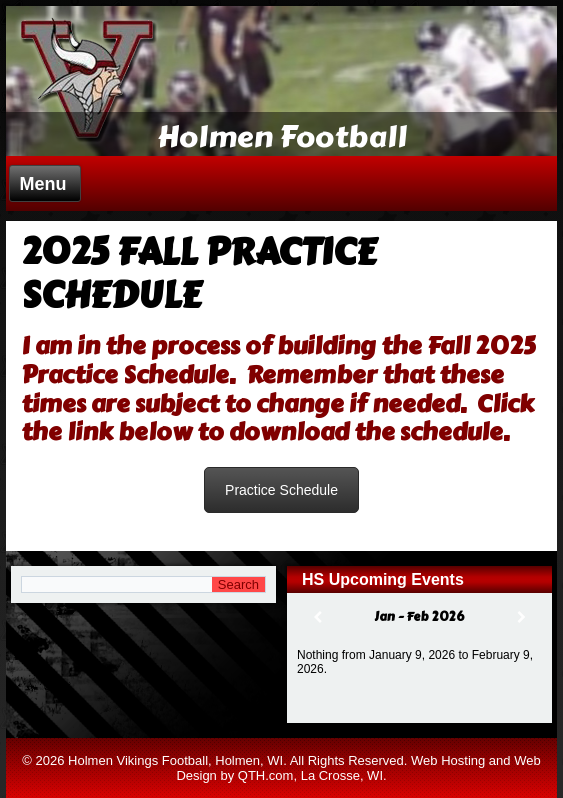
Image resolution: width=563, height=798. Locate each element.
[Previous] (317, 617)
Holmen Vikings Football (138, 760)
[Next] (521, 617)
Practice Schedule (281, 490)
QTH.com (266, 775)
